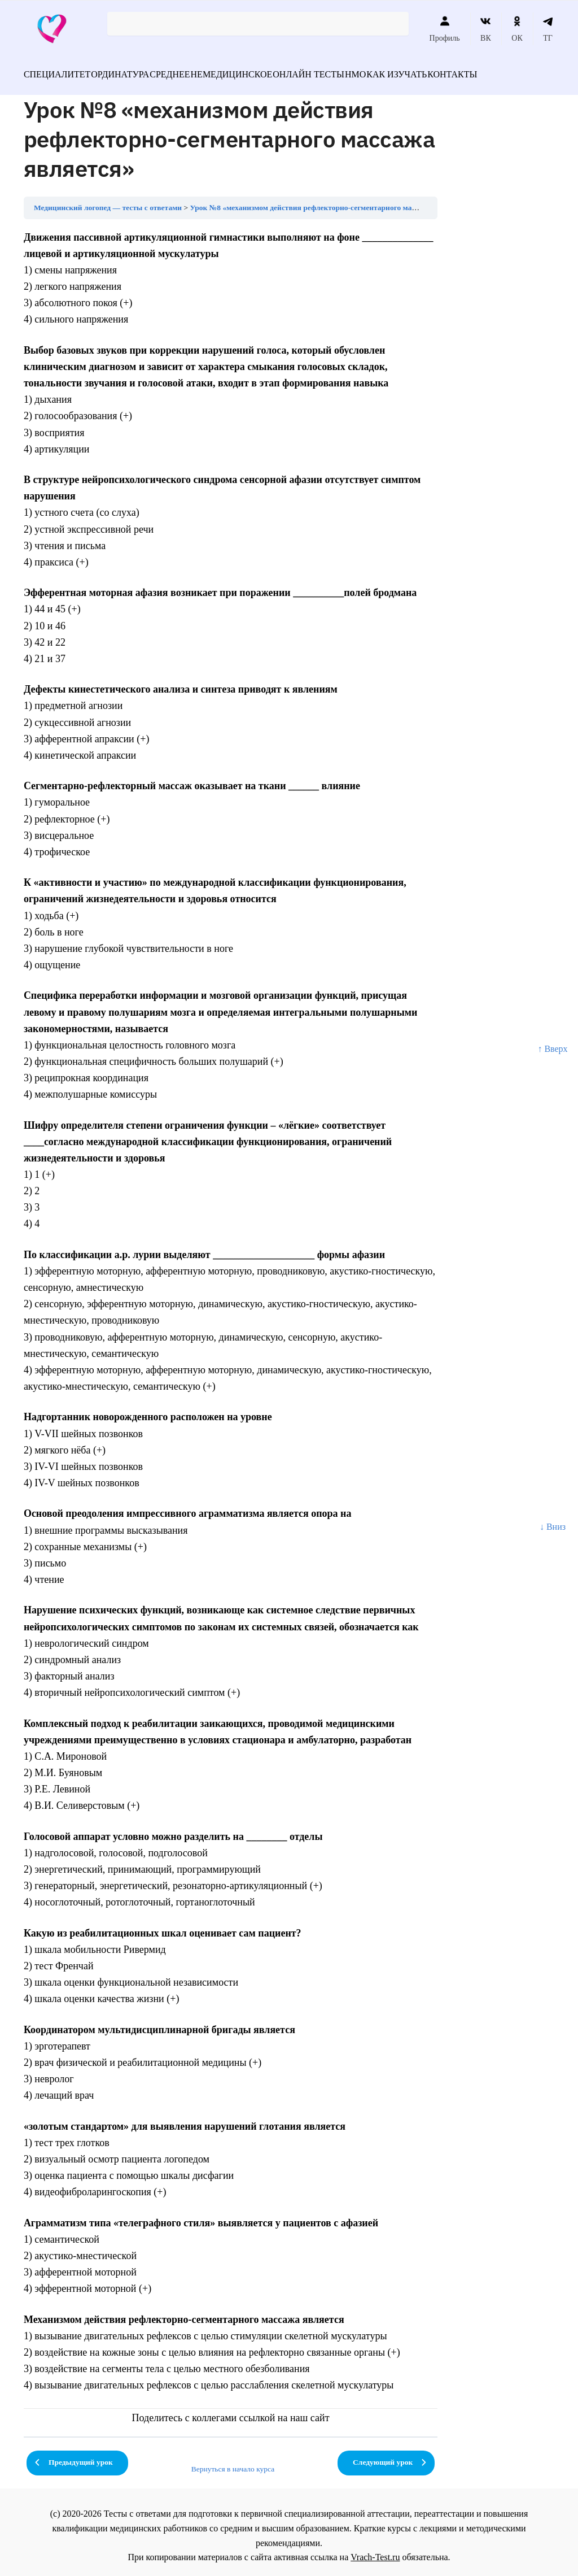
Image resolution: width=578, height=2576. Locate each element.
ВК (486, 28)
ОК (517, 28)
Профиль (445, 28)
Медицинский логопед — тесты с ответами (108, 201)
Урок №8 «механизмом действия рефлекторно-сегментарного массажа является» (329, 201)
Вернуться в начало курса (233, 2462)
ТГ (548, 28)
